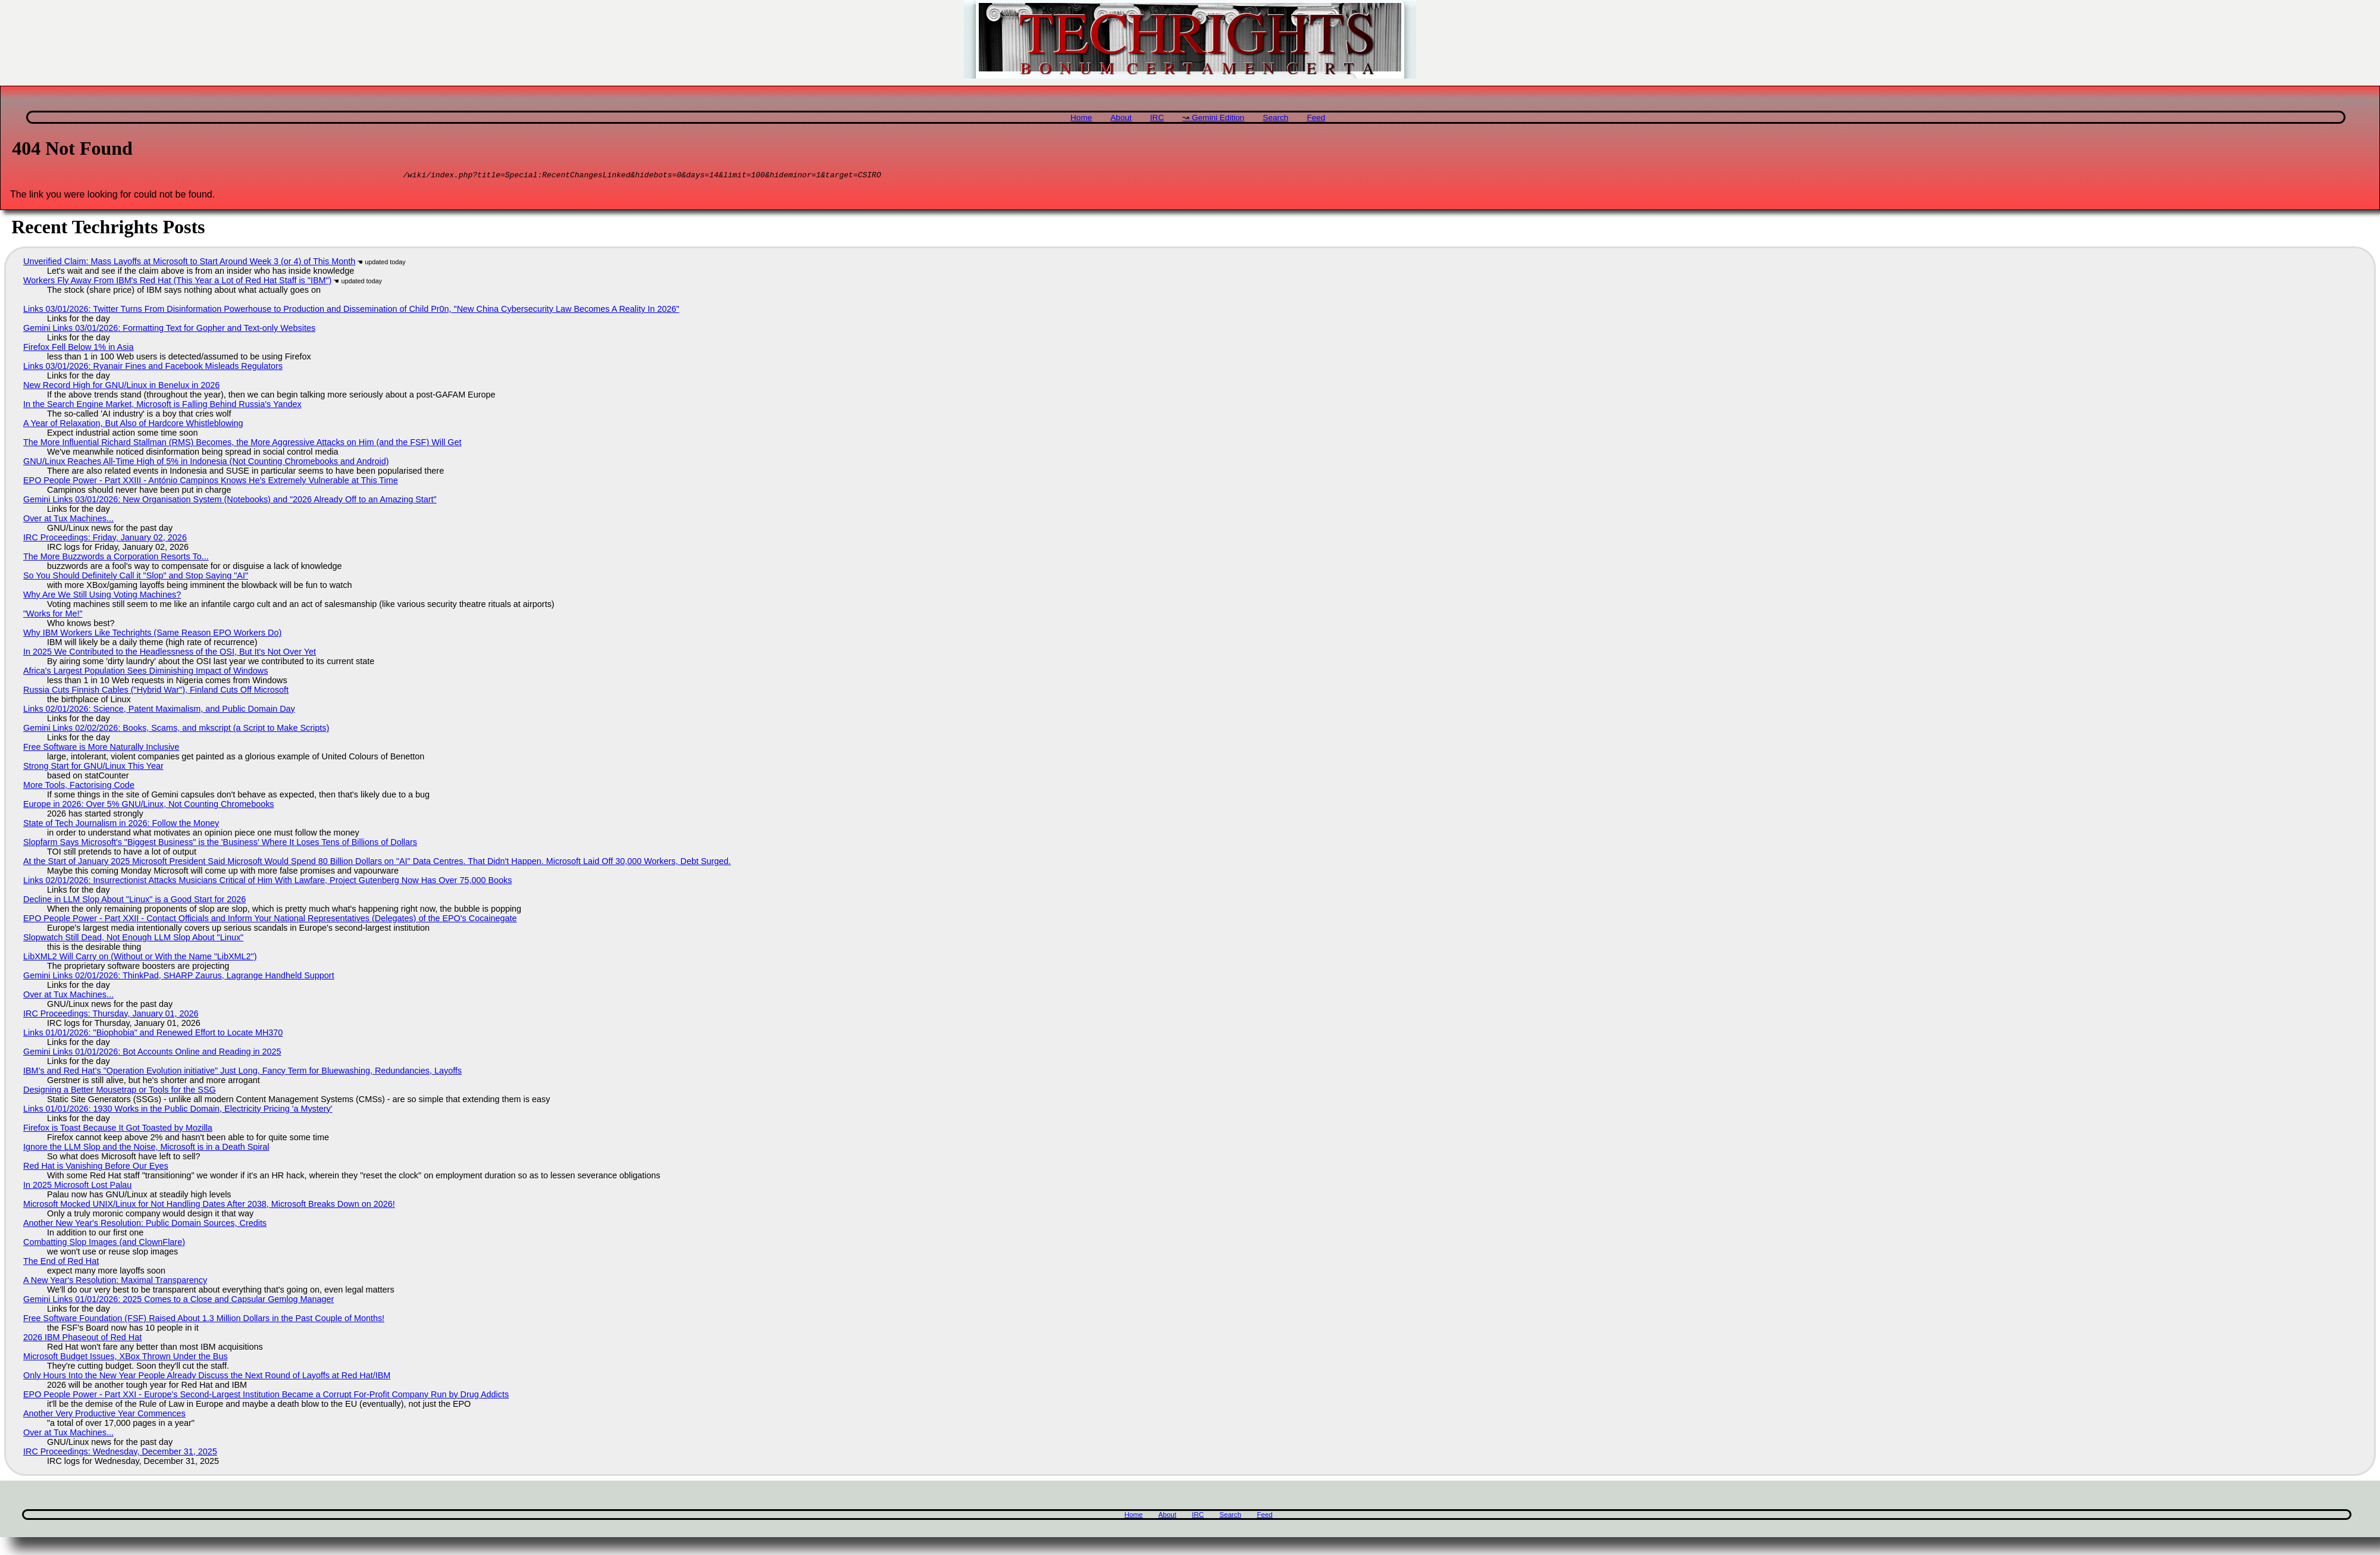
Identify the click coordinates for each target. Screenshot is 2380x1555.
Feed (1316, 117)
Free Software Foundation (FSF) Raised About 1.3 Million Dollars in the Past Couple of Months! (203, 1320)
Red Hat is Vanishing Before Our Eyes (95, 1167)
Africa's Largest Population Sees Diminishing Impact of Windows (145, 672)
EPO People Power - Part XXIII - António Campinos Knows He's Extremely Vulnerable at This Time (210, 482)
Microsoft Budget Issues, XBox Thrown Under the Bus (125, 1358)
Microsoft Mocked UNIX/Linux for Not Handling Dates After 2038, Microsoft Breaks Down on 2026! (209, 1205)
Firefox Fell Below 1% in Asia (78, 348)
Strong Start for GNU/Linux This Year (93, 767)
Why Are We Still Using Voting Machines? (102, 596)
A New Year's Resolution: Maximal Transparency (115, 1282)
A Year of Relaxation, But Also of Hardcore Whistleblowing (133, 425)
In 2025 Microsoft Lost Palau (77, 1186)
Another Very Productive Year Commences (104, 1415)
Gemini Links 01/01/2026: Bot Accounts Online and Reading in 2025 (152, 1053)
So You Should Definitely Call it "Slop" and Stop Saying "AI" (135, 577)
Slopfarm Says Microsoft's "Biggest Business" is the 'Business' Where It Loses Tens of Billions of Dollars (220, 844)
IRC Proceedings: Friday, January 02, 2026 (105, 539)
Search (1275, 117)
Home (1081, 117)
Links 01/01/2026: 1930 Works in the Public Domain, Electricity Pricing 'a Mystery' (178, 1110)
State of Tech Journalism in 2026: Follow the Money (121, 825)
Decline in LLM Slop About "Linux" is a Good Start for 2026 (134, 901)
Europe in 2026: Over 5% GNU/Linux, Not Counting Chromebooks (148, 806)
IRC (1157, 117)
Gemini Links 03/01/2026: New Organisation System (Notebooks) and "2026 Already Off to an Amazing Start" (230, 501)
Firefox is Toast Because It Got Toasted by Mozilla (117, 1129)
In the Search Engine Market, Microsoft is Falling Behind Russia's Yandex (162, 406)
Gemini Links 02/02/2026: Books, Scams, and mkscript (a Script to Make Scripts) (176, 729)
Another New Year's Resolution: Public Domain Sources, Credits (145, 1224)
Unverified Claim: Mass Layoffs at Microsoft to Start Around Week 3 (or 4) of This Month (189, 263)
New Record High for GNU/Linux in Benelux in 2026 (121, 387)
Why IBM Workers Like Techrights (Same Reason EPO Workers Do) (152, 634)
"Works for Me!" (53, 615)
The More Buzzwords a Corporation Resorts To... (116, 558)
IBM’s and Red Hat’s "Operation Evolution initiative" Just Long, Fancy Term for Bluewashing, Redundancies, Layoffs (242, 1072)
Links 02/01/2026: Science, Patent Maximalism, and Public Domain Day (159, 710)
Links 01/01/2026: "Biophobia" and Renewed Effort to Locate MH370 (153, 1034)
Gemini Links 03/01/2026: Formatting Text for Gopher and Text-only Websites (169, 329)
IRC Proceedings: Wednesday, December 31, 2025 (120, 1453)
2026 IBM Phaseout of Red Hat (82, 1339)
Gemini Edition (1218, 117)
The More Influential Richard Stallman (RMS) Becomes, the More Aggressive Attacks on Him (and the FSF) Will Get (242, 444)
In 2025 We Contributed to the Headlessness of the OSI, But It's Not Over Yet (169, 653)
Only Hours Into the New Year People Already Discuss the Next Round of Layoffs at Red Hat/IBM (206, 1377)
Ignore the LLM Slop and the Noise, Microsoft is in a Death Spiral (146, 1148)
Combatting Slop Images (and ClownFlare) (104, 1244)
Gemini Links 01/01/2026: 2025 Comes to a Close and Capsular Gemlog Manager (178, 1301)
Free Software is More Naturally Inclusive (101, 748)
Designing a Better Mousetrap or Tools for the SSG (119, 1091)
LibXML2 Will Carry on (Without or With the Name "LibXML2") (140, 958)
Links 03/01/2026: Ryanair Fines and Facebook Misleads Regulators (153, 368)
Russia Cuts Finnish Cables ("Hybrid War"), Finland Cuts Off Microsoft (156, 691)
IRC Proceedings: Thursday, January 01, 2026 (111, 1015)
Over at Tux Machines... (68, 520)
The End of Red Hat (61, 1263)
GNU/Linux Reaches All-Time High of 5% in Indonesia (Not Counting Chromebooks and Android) (206, 463)
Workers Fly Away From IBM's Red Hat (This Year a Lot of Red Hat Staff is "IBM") (177, 282)
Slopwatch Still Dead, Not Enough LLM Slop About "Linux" (133, 939)
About (1121, 117)
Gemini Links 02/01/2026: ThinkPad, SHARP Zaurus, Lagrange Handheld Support (178, 977)
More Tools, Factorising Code (78, 786)
